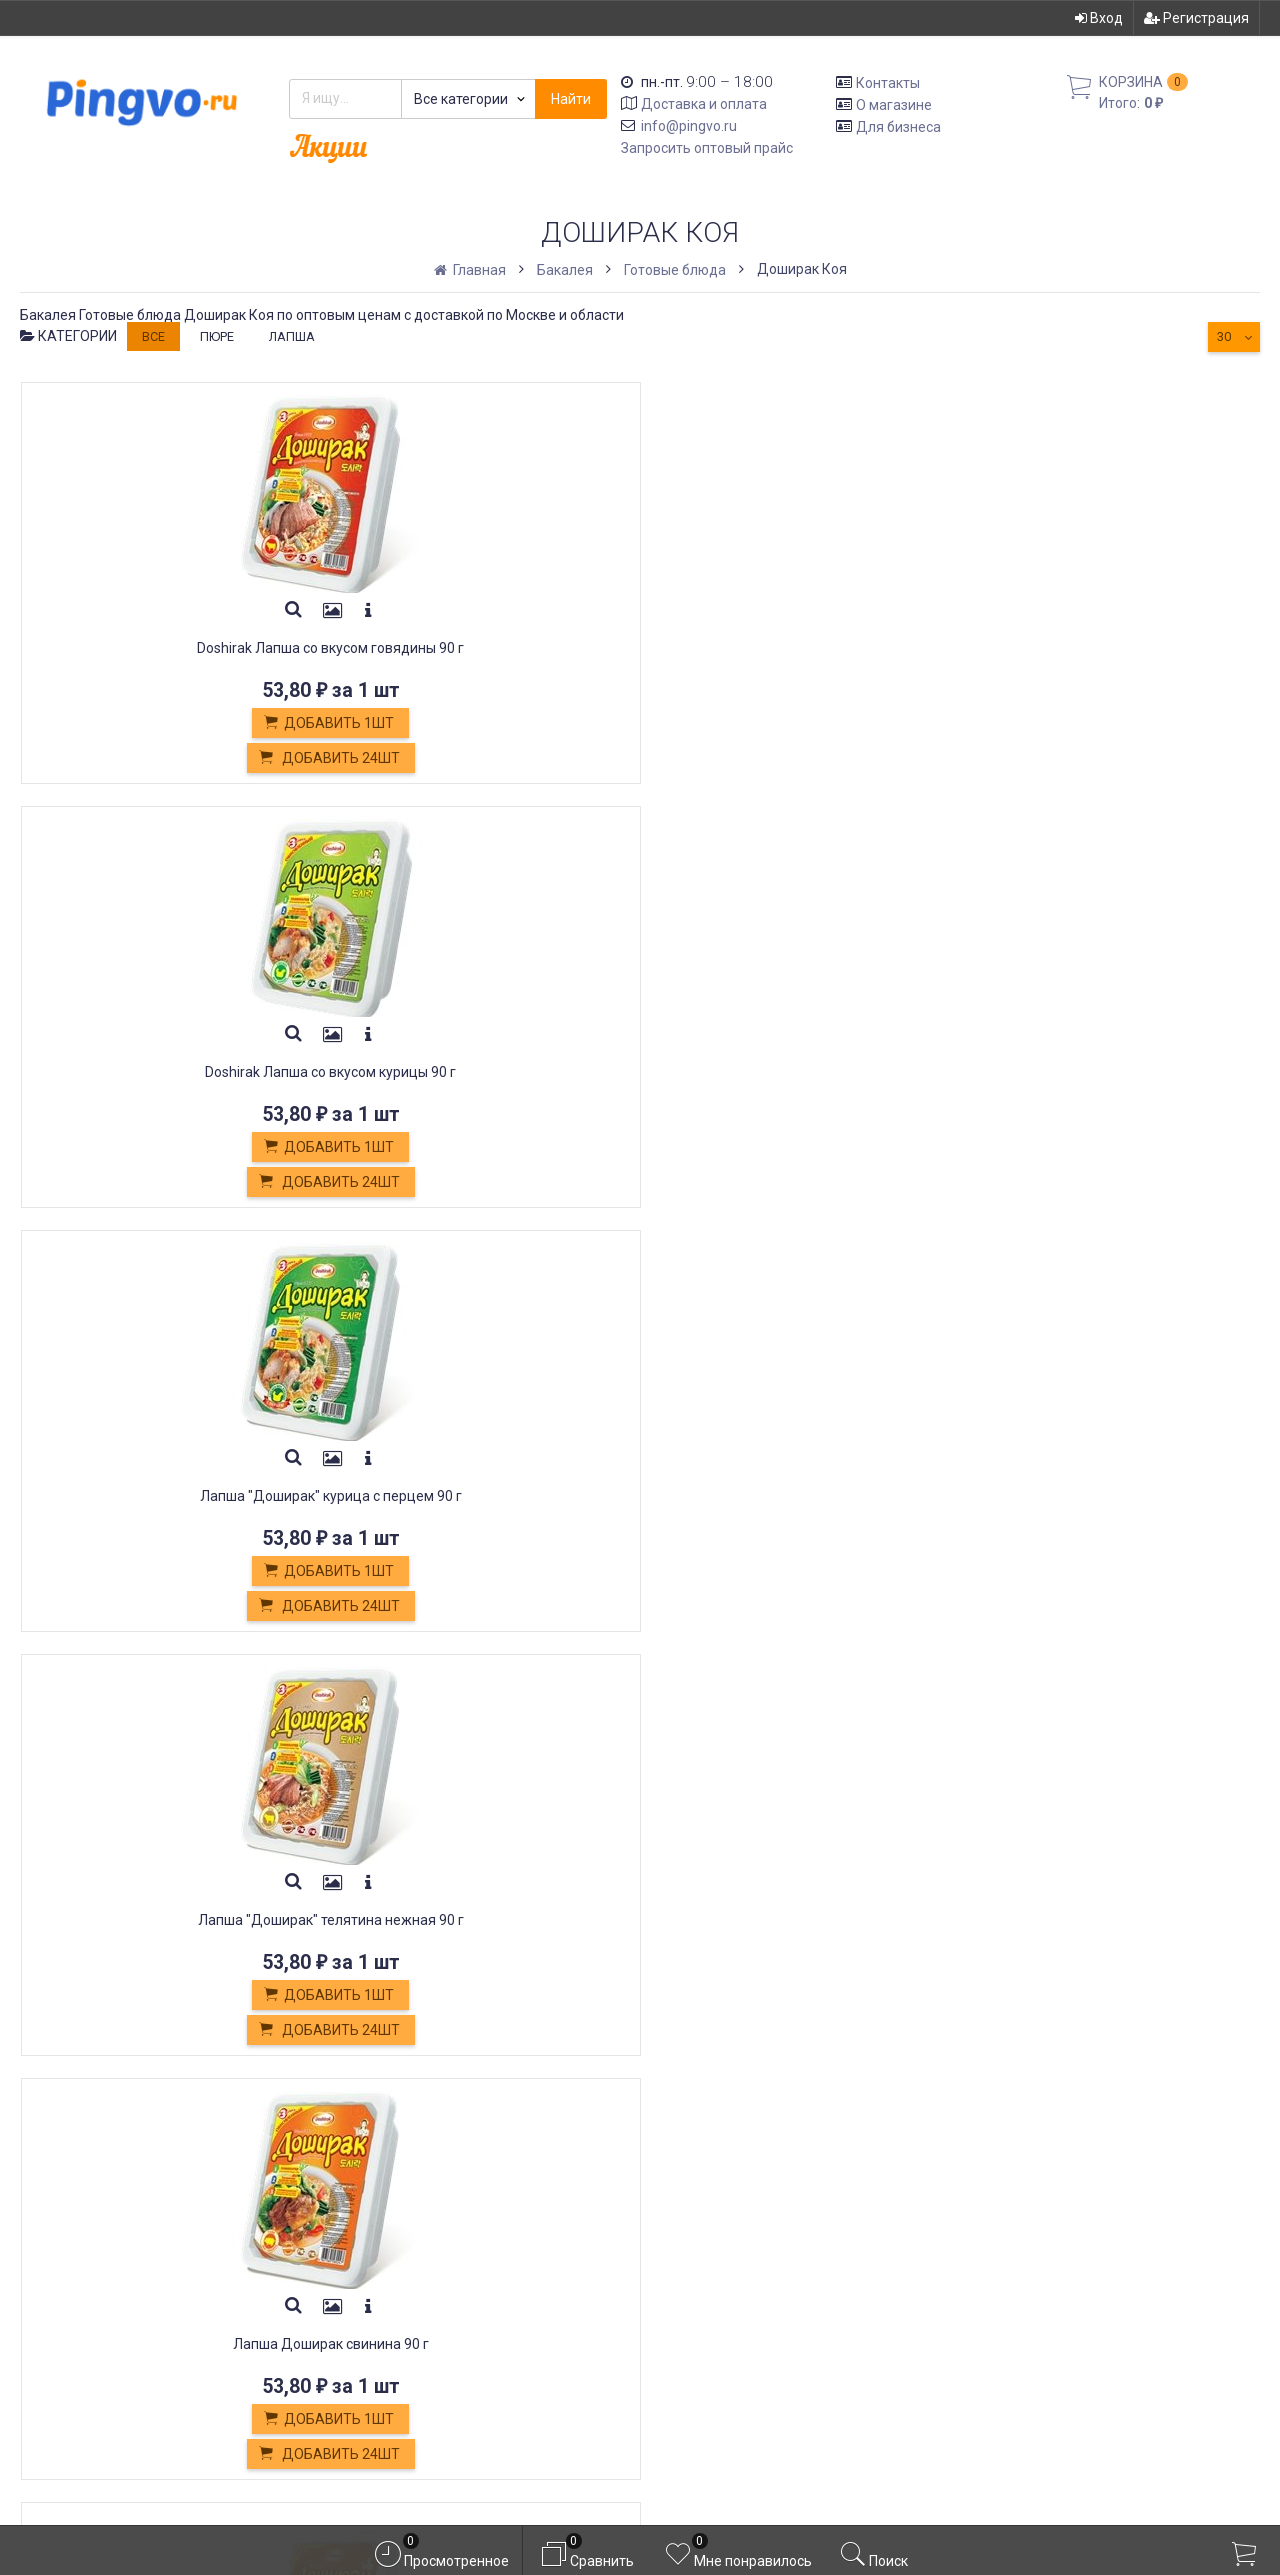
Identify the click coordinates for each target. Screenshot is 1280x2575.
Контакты (888, 83)
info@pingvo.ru (689, 126)
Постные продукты (400, 2319)
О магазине (894, 105)
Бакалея (565, 270)
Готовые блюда (675, 270)
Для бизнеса (898, 126)
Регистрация (1196, 18)
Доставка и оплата (704, 104)
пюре (217, 336)
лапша (292, 336)
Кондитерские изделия (414, 2274)
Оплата (354, 2229)
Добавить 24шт (165, 759)
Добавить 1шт (165, 724)
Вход (1099, 18)
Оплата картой (381, 2363)
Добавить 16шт (795, 1183)
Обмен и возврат (392, 2252)
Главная (471, 270)
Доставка (364, 2207)
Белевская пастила (399, 2297)
